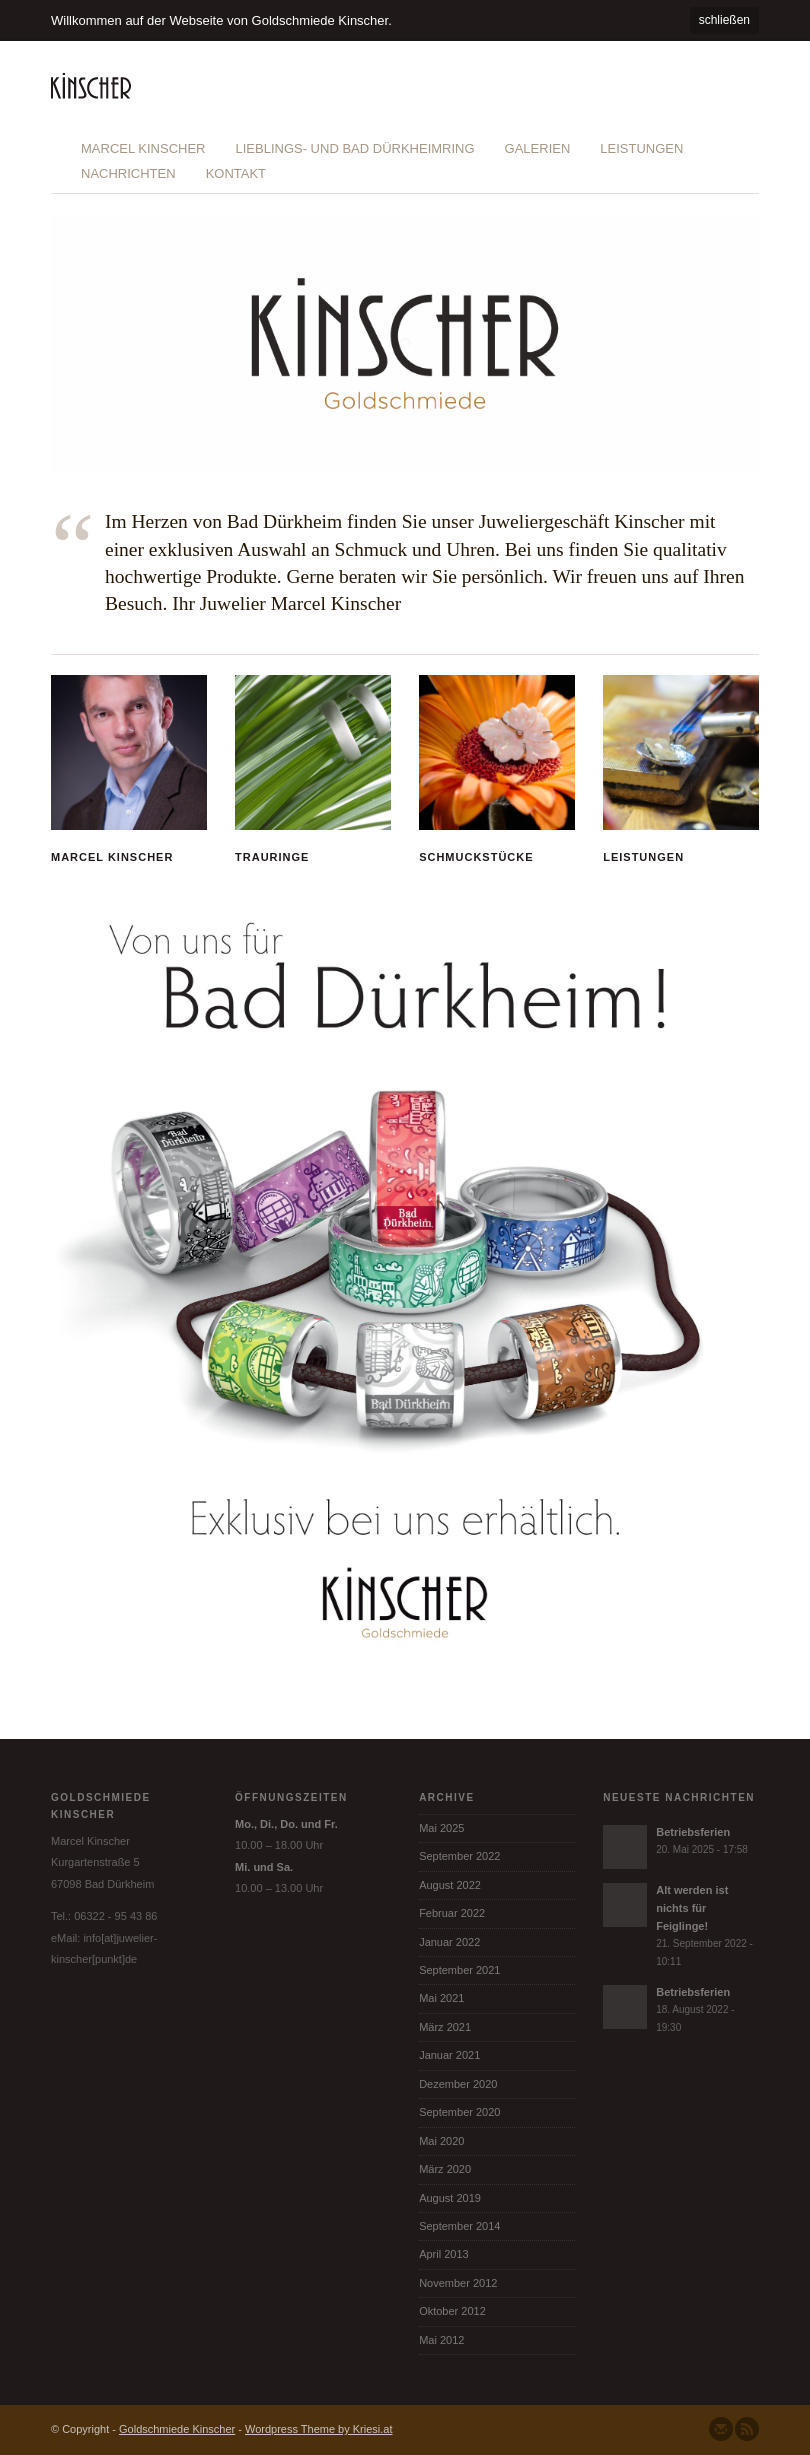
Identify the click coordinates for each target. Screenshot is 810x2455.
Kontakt (236, 173)
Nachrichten (128, 173)
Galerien (538, 148)
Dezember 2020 (458, 2084)
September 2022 (459, 1856)
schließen (724, 20)
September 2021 (459, 1970)
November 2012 (458, 2283)
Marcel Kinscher (143, 148)
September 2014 (459, 2226)
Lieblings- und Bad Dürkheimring (354, 148)
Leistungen (641, 148)
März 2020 (445, 2169)
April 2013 (444, 2254)
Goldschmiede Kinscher (177, 2429)
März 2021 (445, 2027)
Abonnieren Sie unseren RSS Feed (747, 2429)
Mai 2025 (441, 1828)
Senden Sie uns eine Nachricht (721, 2429)
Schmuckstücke (476, 857)
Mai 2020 (441, 2141)
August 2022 (450, 1885)
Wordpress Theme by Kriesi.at (319, 2429)
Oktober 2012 (452, 2311)
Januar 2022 (449, 1942)
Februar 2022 (452, 1913)
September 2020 (459, 2112)
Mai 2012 (441, 2340)
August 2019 (450, 2198)
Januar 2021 (449, 2055)
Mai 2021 (441, 1998)
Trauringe (272, 857)
